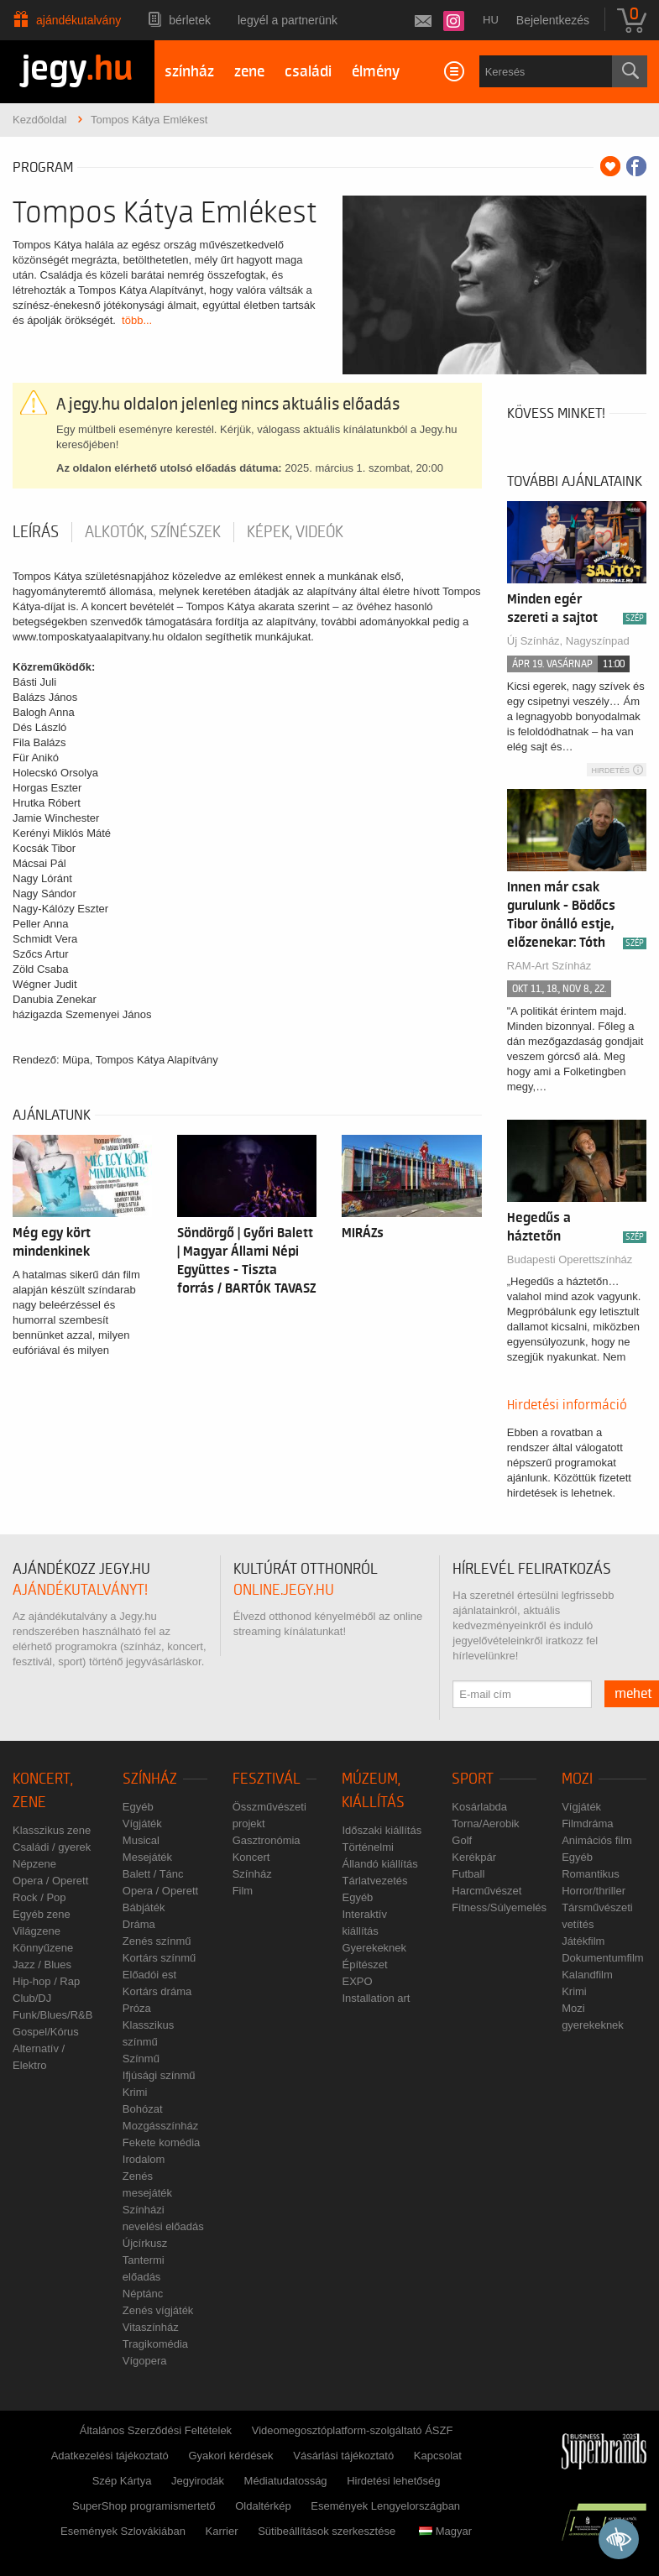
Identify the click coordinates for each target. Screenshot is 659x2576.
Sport (473, 1779)
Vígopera (145, 2360)
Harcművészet (486, 1890)
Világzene (36, 1931)
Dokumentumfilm (603, 1958)
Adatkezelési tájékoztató (110, 2455)
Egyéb (138, 1806)
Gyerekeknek (374, 1947)
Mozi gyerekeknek (593, 2016)
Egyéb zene (42, 1914)
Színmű (141, 2058)
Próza (137, 2008)
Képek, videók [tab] (295, 532)
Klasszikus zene (52, 1830)
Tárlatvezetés (374, 1880)
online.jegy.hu (283, 1590)
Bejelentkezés (552, 20)
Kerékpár (474, 1857)
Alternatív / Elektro (39, 2057)
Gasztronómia (267, 1840)
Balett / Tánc (153, 1874)
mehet (633, 1693)
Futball (468, 1874)
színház (189, 72)
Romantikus (591, 1874)
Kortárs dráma (157, 1991)
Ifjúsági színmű (159, 2075)
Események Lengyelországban (385, 2506)
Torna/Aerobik (485, 1823)
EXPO (357, 1981)
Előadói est (149, 1974)
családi (308, 72)
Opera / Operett (50, 1880)
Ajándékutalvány (78, 20)
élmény (376, 72)
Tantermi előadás (144, 2268)
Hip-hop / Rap (46, 1981)
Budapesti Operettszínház (570, 1259)
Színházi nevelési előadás (163, 2218)
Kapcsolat (438, 2455)
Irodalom (144, 2159)
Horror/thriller (593, 1890)
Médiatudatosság (285, 2480)
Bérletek (190, 20)
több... (137, 320)
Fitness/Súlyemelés (499, 1907)
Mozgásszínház (160, 2125)
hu (491, 19)
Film (243, 1890)
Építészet (364, 1964)
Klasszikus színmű (148, 2033)
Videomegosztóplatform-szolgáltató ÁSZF (352, 2430)
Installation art (376, 1998)
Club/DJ (32, 1998)
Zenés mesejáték (147, 2184)
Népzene (34, 1864)
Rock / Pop (39, 1897)
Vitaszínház (151, 2327)
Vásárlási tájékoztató (343, 2455)
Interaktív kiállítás (364, 1922)
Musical (141, 1840)
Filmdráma (587, 1823)
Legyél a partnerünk (287, 20)
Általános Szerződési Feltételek (156, 2430)
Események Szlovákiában (123, 2531)
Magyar (445, 2531)
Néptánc (143, 2293)
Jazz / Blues (42, 1964)
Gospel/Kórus (46, 2031)
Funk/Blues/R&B (52, 2015)
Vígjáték (142, 1823)
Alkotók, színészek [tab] (153, 532)
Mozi (577, 1779)
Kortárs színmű (159, 1958)
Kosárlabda (479, 1806)
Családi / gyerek (52, 1847)
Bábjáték (144, 1907)
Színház (150, 1779)
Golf (462, 1840)
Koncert (251, 1857)
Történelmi (367, 1847)
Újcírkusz (145, 2243)
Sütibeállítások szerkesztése (326, 2531)
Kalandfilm (587, 1974)
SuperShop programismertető (144, 2506)
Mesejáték (147, 1857)
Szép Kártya (122, 2480)
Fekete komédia (162, 2142)
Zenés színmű (157, 1941)
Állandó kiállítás (379, 1864)
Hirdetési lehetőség (393, 2480)
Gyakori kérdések (230, 2455)
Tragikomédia (155, 2344)
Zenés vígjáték (158, 2310)
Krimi (135, 2092)
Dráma (139, 1924)
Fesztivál (267, 1779)
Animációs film (597, 1840)
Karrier (221, 2531)
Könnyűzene (43, 1947)
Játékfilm (583, 1941)
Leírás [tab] (36, 532)
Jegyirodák (197, 2480)
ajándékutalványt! (80, 1590)
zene (249, 72)
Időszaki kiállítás (381, 1830)
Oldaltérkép (262, 2506)
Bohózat (143, 2109)
